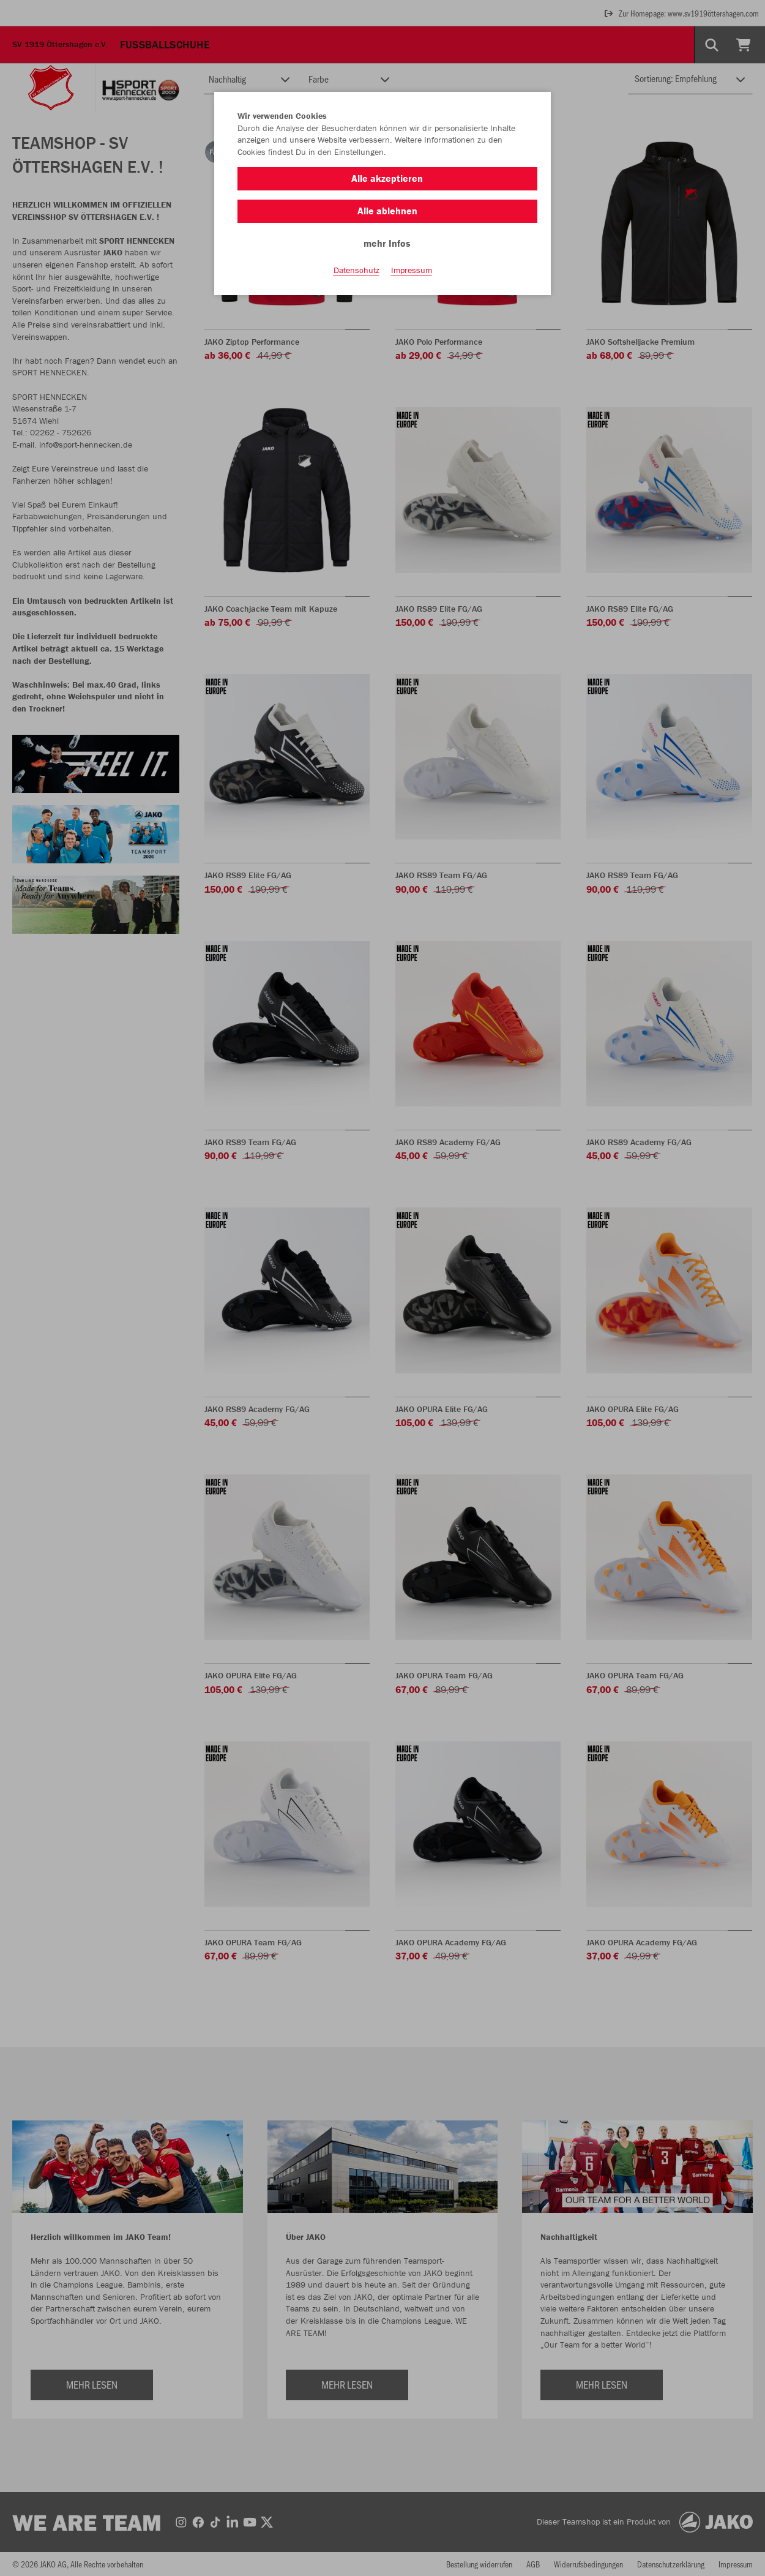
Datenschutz (356, 270)
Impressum (411, 270)
